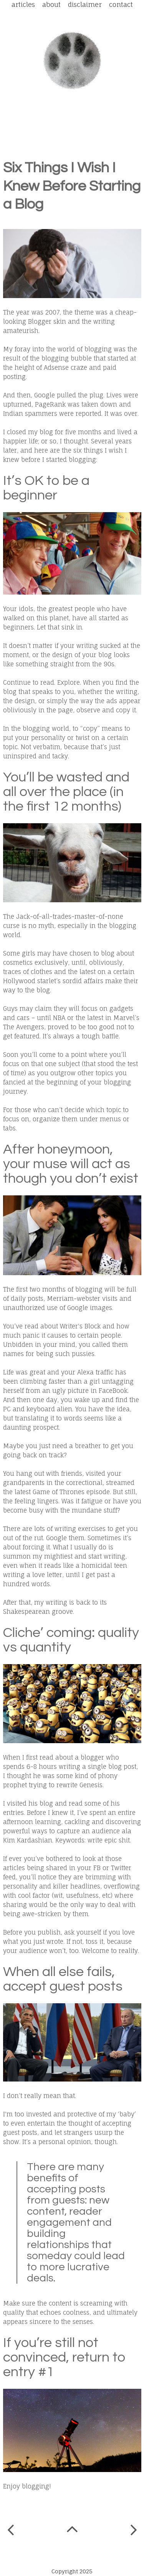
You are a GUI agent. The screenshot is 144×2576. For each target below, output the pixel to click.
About (51, 4)
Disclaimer (85, 4)
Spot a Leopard (72, 61)
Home (72, 2532)
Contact (121, 4)
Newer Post (11, 2530)
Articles (23, 4)
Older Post (134, 2532)
